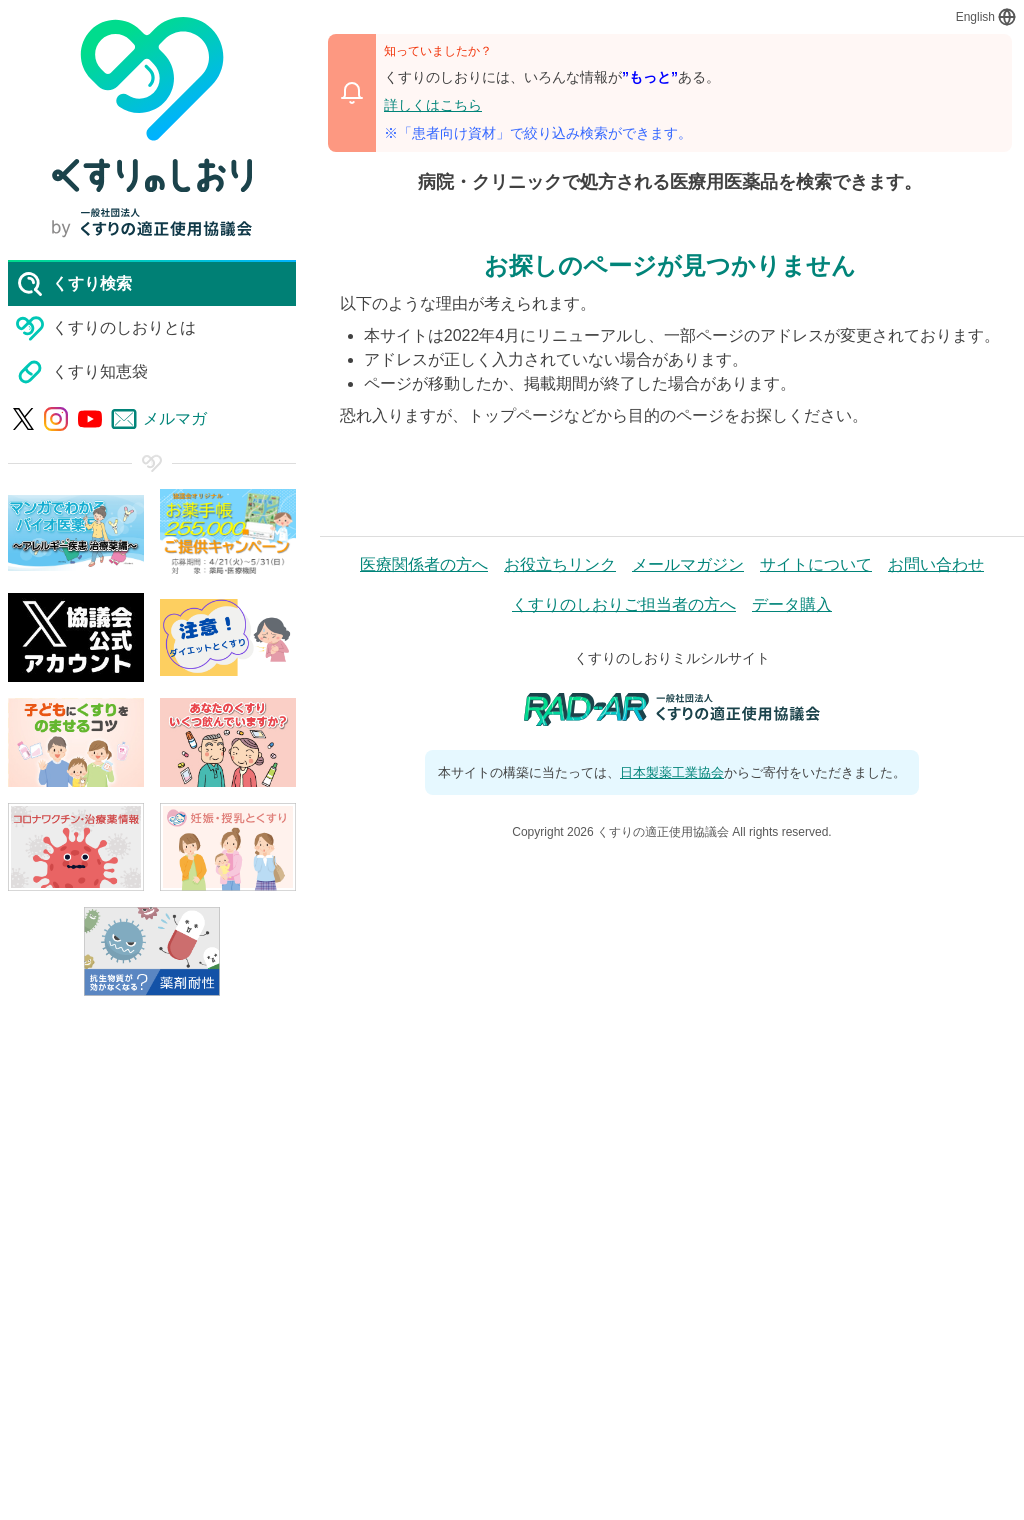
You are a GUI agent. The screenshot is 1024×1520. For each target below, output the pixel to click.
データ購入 (792, 604)
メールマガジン (688, 564)
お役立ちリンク (560, 564)
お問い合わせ (936, 564)
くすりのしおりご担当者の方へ (624, 604)
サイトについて (816, 564)
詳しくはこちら (433, 105)
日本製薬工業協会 (672, 772)
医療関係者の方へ (424, 564)
